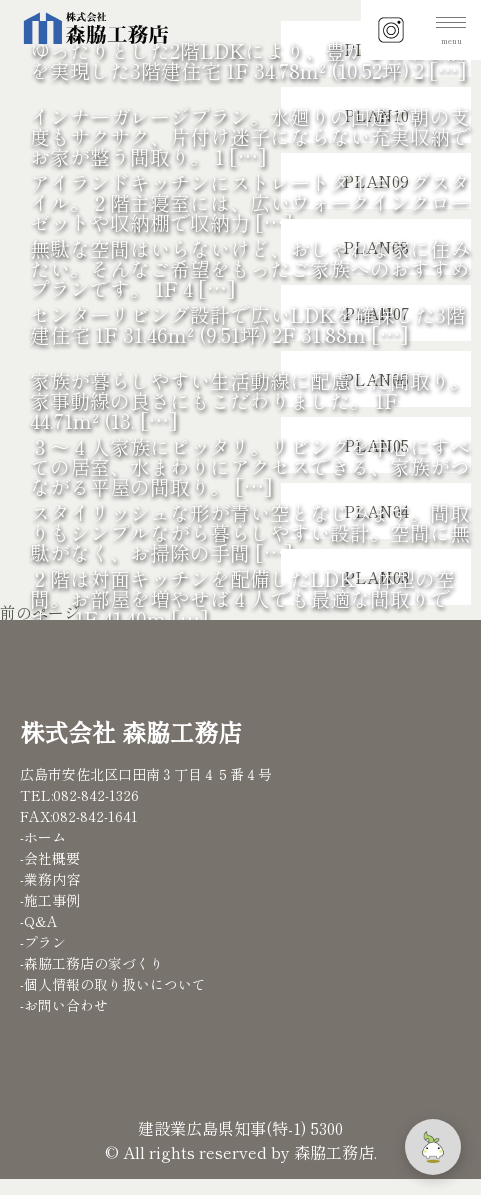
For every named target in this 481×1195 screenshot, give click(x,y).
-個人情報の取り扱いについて (113, 984)
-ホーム (43, 837)
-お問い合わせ (64, 1005)
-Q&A (39, 921)
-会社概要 (50, 858)
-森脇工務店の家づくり (92, 963)
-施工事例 (50, 900)
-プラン (43, 942)
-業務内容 (50, 879)
